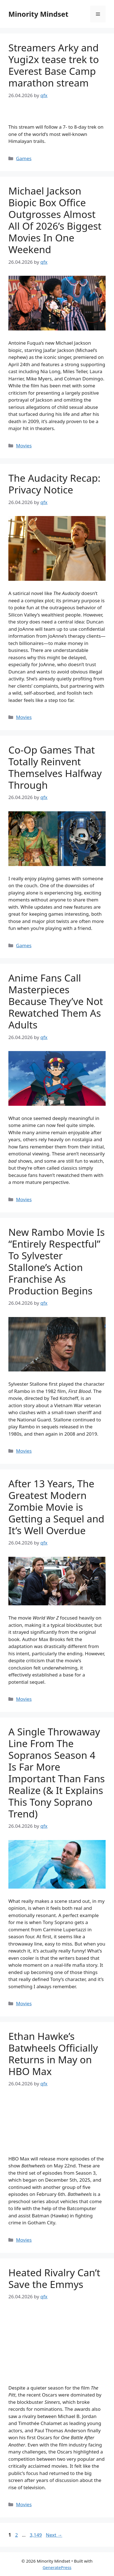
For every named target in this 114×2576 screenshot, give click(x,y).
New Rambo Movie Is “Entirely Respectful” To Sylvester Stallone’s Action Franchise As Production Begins (56, 1261)
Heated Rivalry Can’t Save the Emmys (54, 2278)
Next (54, 2535)
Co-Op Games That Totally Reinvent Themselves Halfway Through (55, 767)
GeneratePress (56, 2567)
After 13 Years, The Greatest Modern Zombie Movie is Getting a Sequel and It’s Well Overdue (56, 1507)
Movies (24, 445)
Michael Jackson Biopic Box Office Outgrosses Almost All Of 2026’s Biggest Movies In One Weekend (54, 220)
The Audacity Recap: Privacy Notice (54, 483)
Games (24, 158)
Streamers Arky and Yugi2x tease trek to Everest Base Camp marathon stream (53, 65)
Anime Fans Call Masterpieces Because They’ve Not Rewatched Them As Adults (55, 1001)
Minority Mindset (38, 14)
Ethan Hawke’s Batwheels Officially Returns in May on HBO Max (53, 2054)
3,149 (35, 2535)
